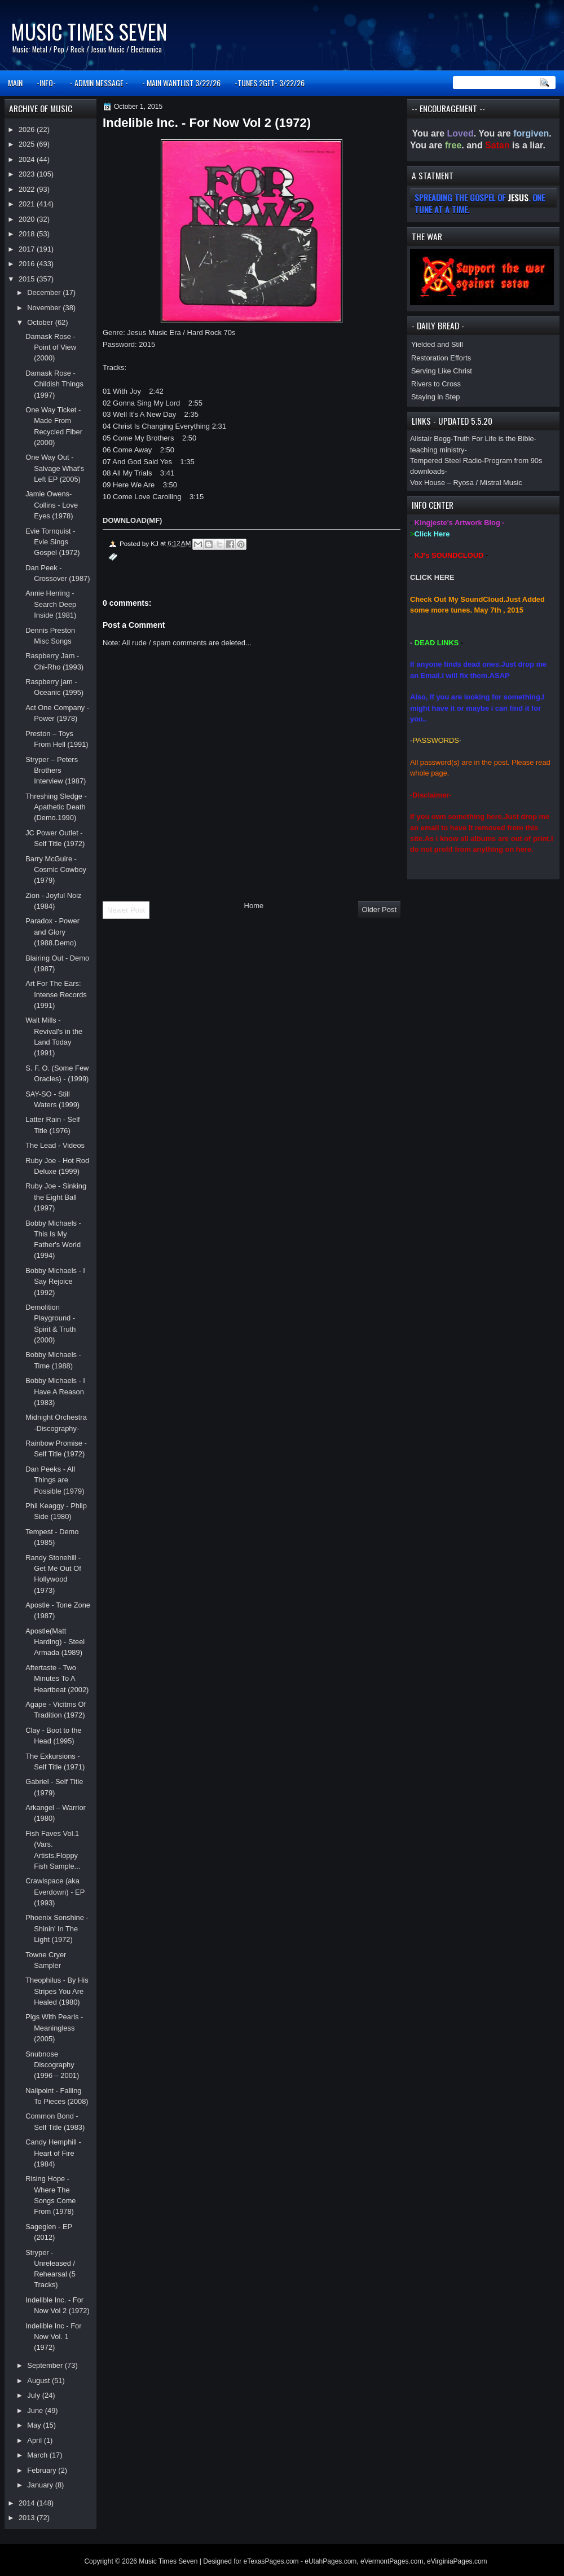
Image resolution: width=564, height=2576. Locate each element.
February (42, 2470)
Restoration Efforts (441, 358)
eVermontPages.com (391, 2561)
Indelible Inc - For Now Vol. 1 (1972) (53, 2337)
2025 (28, 144)
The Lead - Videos (55, 1145)
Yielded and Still (437, 344)
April (35, 2440)
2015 (28, 279)
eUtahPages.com (330, 2561)
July (34, 2395)
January (41, 2485)
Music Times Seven (89, 31)
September (45, 2365)
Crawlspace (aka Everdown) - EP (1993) (55, 1892)
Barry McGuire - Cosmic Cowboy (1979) (55, 870)
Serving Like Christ (441, 371)
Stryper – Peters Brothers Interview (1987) (55, 770)
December (45, 292)
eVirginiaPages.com (457, 2561)
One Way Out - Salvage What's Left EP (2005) (54, 468)
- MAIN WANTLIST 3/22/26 (181, 83)
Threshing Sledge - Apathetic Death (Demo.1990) (56, 807)
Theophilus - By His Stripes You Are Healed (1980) (57, 1991)
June (36, 2410)
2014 (28, 2503)
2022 (28, 189)
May (35, 2425)
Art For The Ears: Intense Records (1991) (56, 994)
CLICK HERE (432, 577)
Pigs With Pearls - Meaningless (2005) (54, 2028)
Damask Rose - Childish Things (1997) (54, 384)
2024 (28, 159)
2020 (28, 219)
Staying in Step (435, 397)
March (38, 2455)
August (39, 2380)
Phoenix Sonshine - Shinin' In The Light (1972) (57, 1928)
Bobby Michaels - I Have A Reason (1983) (55, 1391)
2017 (28, 249)
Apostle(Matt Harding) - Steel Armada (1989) (55, 1642)
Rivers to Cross (436, 384)
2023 (28, 174)
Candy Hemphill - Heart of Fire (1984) (53, 2153)
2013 (28, 2517)
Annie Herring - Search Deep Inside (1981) (50, 604)
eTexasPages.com (271, 2561)
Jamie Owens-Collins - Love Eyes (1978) (51, 505)
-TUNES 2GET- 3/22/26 (270, 83)
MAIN (15, 83)
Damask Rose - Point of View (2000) (50, 347)
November (45, 307)
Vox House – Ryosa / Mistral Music (466, 482)
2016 (28, 263)
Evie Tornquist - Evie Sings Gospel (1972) (52, 542)
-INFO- (46, 83)
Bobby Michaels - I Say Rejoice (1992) (55, 1281)
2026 (28, 129)
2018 (28, 234)
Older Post (379, 909)
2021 (28, 204)
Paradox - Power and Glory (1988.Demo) (52, 932)
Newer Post (126, 910)
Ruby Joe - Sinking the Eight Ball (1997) (55, 1197)
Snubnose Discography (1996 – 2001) (52, 2065)
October (41, 322)
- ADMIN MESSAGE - (99, 83)
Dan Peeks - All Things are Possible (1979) (54, 1480)
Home (254, 905)
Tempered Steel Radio (446, 460)
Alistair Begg (430, 438)
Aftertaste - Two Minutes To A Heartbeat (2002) (57, 1678)
